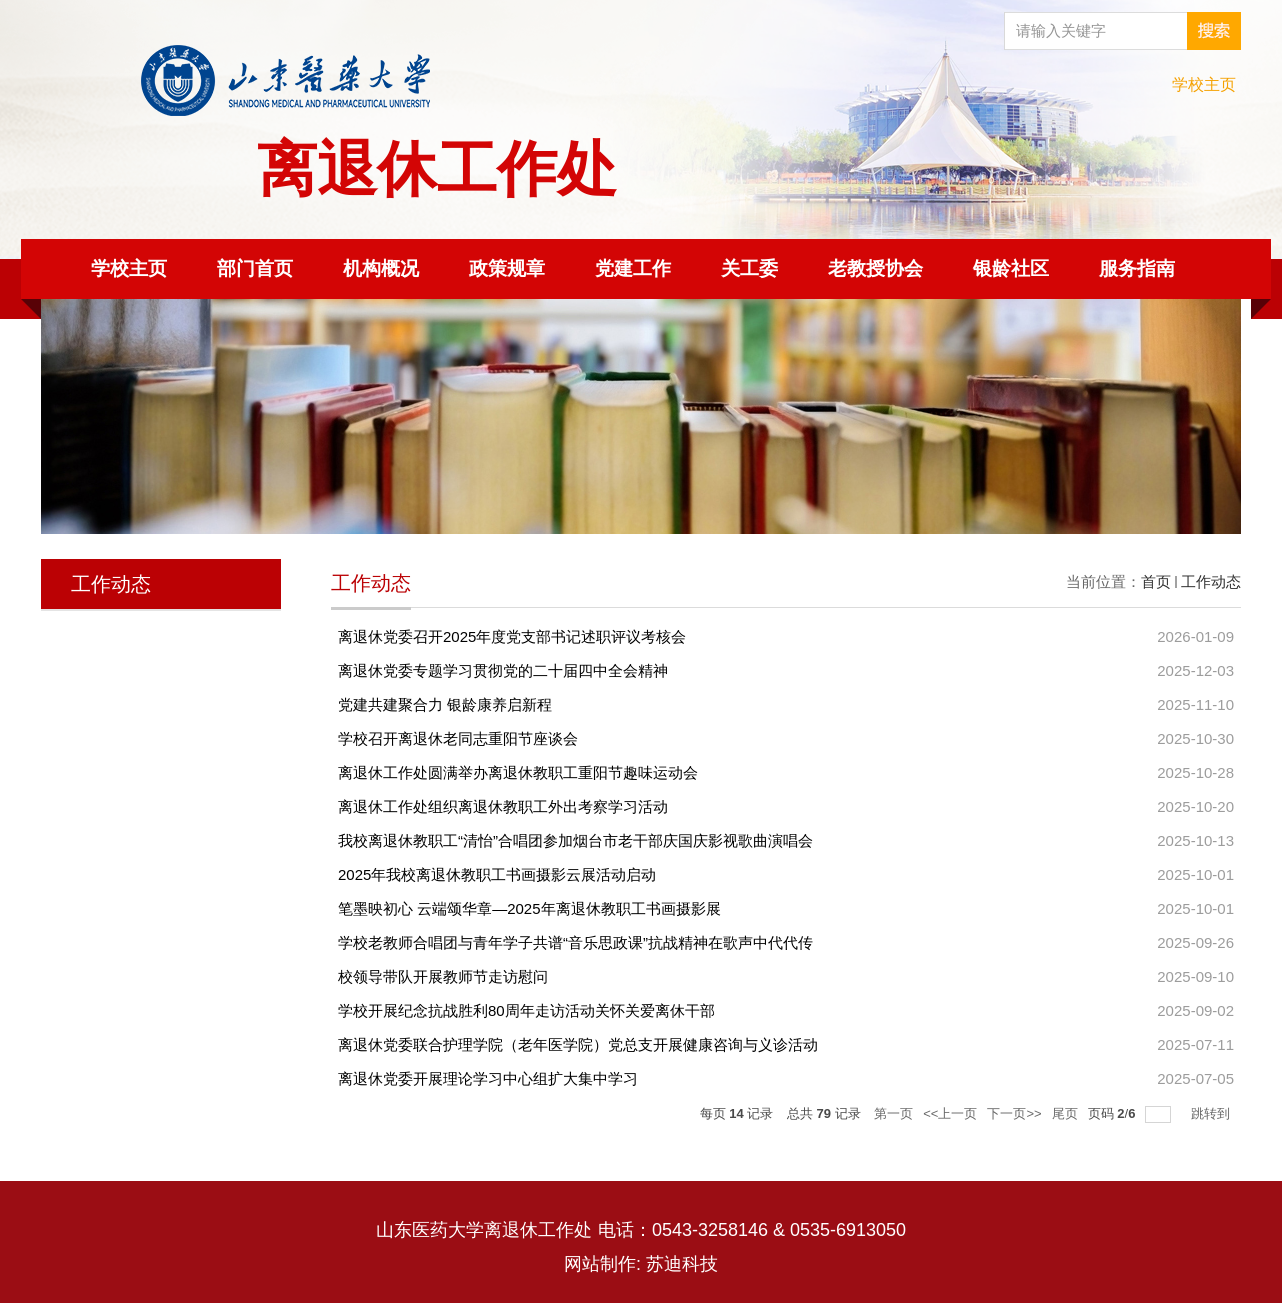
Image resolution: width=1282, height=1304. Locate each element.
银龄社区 (1011, 268)
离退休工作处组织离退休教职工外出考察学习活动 (503, 806)
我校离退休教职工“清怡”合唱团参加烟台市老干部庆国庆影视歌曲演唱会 (575, 840)
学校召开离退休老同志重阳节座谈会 (458, 738)
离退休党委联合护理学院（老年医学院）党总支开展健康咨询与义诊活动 (578, 1044)
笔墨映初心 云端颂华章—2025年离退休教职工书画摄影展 (529, 908)
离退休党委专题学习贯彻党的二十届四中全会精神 (503, 670)
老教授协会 (875, 268)
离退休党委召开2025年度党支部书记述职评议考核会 (512, 636)
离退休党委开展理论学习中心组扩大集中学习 (488, 1078)
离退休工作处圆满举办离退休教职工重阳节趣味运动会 (518, 772)
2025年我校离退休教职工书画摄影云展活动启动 (497, 874)
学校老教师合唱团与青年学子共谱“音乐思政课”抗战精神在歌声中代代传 (575, 942)
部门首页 (255, 268)
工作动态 (1211, 581)
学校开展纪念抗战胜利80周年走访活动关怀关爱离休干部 (526, 1010)
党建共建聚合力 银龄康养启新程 (445, 704)
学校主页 (1204, 84)
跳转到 (1212, 1113)
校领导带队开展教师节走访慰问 (443, 976)
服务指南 (1137, 268)
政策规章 (507, 268)
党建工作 (633, 268)
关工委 (749, 268)
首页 (1156, 581)
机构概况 (381, 268)
